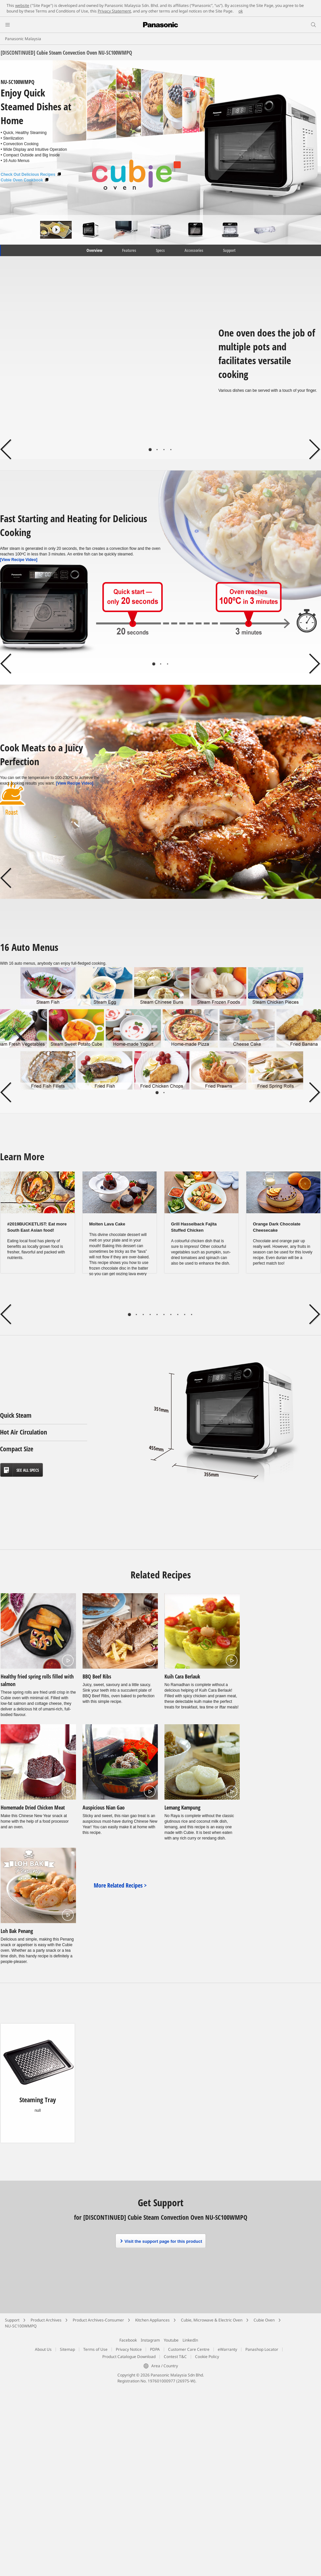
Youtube (171, 2340)
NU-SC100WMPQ (21, 2326)
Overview (94, 250)
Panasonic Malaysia (23, 38)
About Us (43, 2349)
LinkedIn (190, 2340)
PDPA (155, 2349)
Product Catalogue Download (129, 2356)
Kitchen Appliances (152, 2320)
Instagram (150, 2340)
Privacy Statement (114, 11)
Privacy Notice (129, 2349)
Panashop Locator (261, 2349)
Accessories (194, 250)
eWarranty (227, 2349)
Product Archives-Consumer (98, 2320)
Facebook (128, 2340)
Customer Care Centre (189, 2349)
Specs (160, 250)
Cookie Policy (207, 2356)
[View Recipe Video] (18, 559)
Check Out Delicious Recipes (31, 174)
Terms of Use (95, 2349)
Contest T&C (175, 2356)
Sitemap (67, 2349)
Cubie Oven (264, 2320)
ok (240, 11)
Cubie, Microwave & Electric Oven (211, 2320)
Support (229, 250)
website (22, 5)
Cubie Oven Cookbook (24, 180)
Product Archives (46, 2320)
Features (129, 250)
